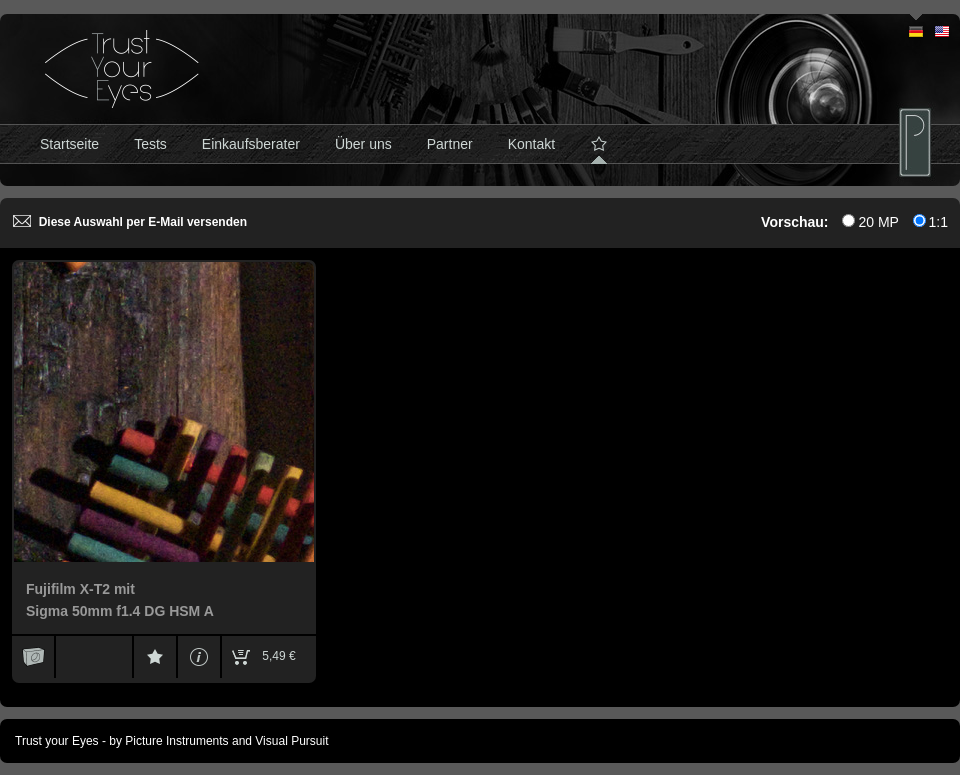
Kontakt (531, 144)
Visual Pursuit (291, 741)
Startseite (69, 144)
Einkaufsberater (251, 144)
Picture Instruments (176, 741)
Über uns (363, 144)
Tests (150, 144)
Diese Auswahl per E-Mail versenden (129, 222)
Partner (450, 144)
